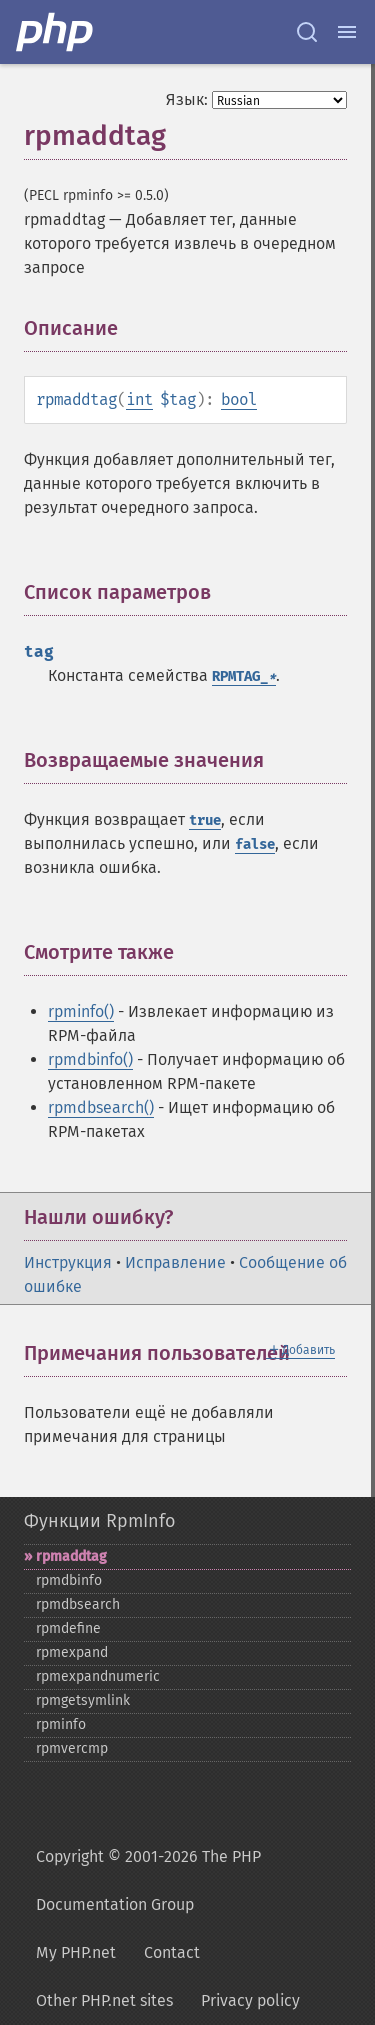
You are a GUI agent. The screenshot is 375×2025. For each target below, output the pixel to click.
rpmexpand (72, 1652)
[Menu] (347, 32)
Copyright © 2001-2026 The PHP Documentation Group (148, 1880)
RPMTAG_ (244, 676)
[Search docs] (307, 32)
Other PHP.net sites (104, 2000)
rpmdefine (68, 1628)
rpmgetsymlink (83, 1700)
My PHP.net (76, 1952)
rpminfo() (81, 1011)
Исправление (175, 1262)
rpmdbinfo (69, 1580)
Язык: (187, 99)
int (139, 399)
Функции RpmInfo (99, 1521)
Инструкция (68, 1262)
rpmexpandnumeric (98, 1676)
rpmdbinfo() (90, 1059)
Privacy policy (250, 2000)
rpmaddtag (71, 1556)
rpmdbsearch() (101, 1107)
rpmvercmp (72, 1748)
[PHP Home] (56, 32)
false (255, 844)
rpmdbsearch (78, 1604)
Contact (172, 1952)
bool (239, 399)
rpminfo (61, 1724)
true (205, 820)
